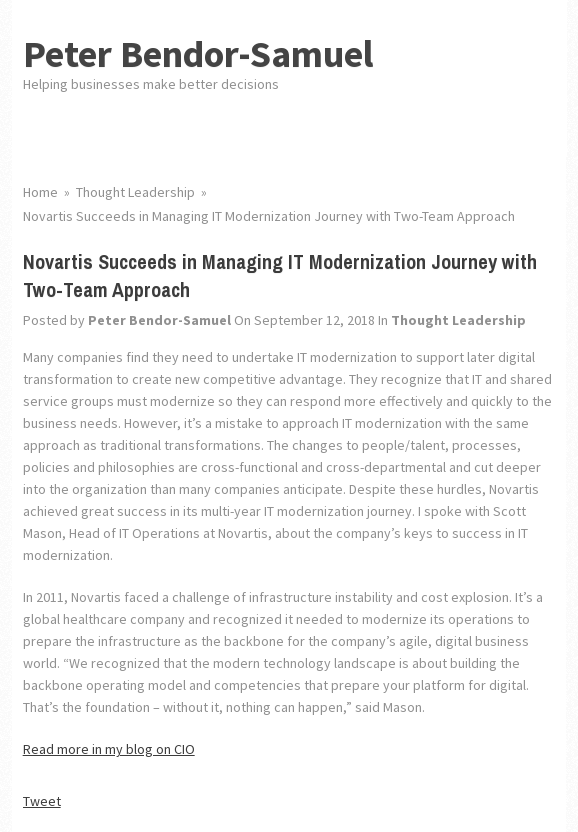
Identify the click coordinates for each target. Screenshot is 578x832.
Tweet (42, 801)
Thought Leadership (458, 320)
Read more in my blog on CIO (109, 749)
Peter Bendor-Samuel (198, 53)
